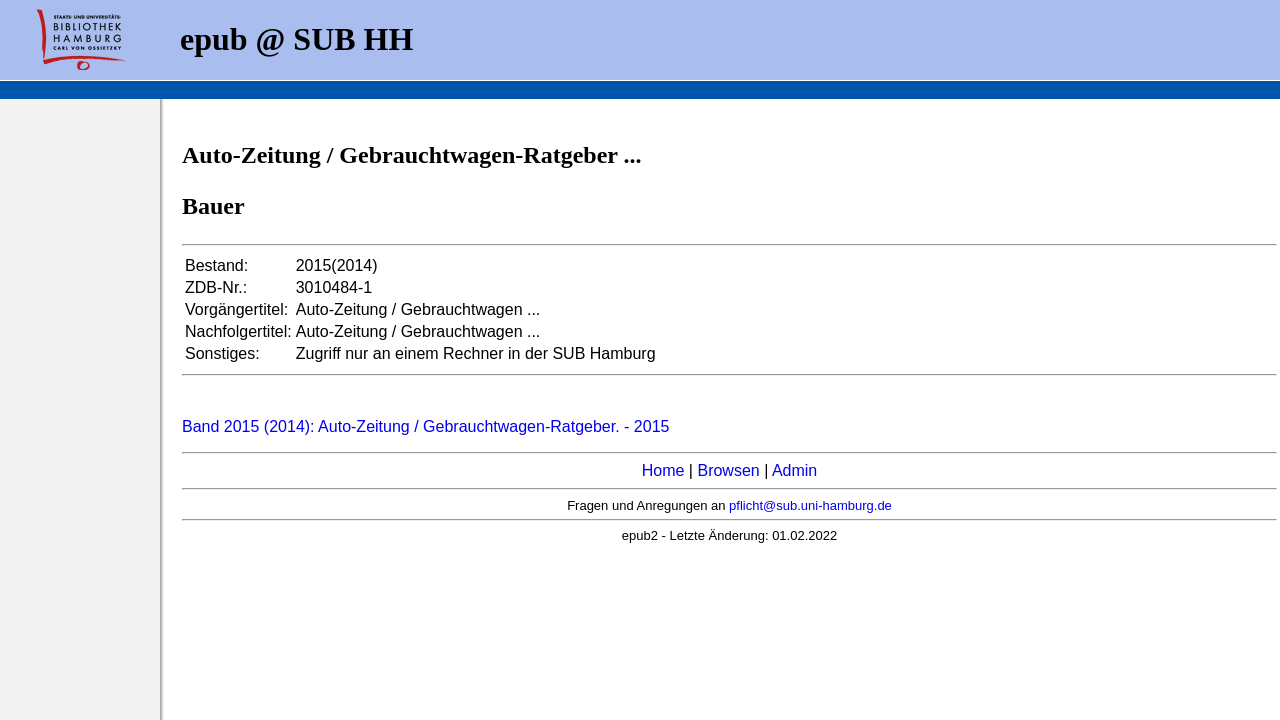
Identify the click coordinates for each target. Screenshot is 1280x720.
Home (663, 470)
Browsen (728, 470)
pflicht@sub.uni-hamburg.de (810, 505)
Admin (794, 470)
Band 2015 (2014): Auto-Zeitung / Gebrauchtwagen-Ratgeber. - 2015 (425, 426)
